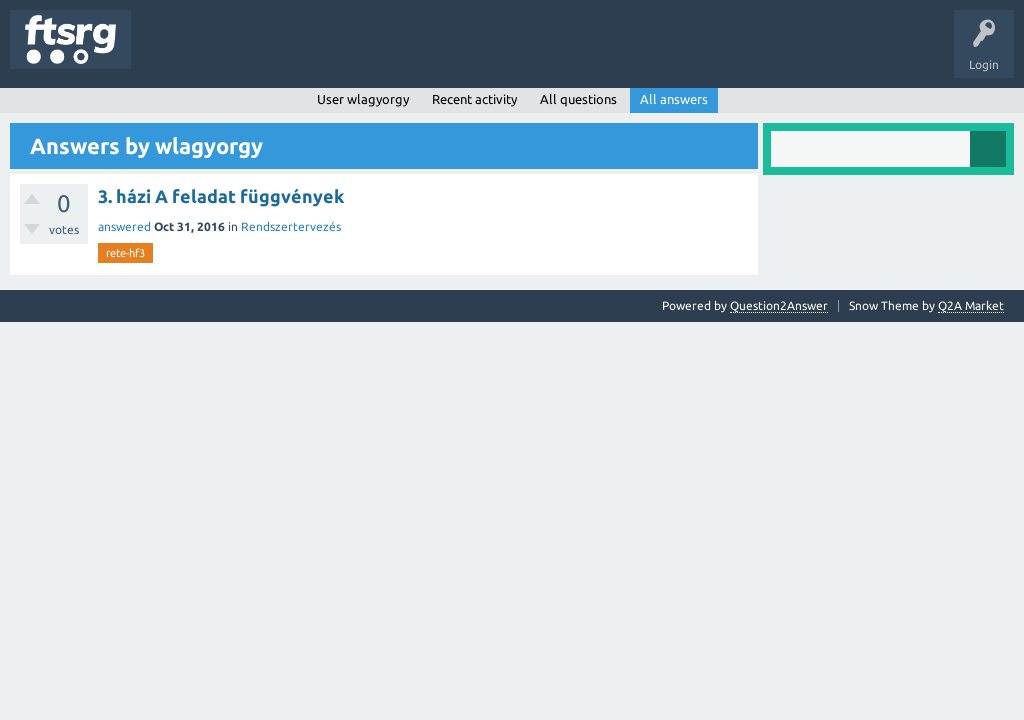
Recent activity (474, 99)
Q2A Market (971, 305)
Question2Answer (779, 305)
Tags (334, 54)
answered (124, 226)
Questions (173, 54)
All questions (578, 99)
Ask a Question (591, 54)
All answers (674, 99)
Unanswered (257, 54)
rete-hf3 (125, 253)
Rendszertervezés (291, 226)
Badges (458, 54)
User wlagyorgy (363, 99)
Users (396, 54)
